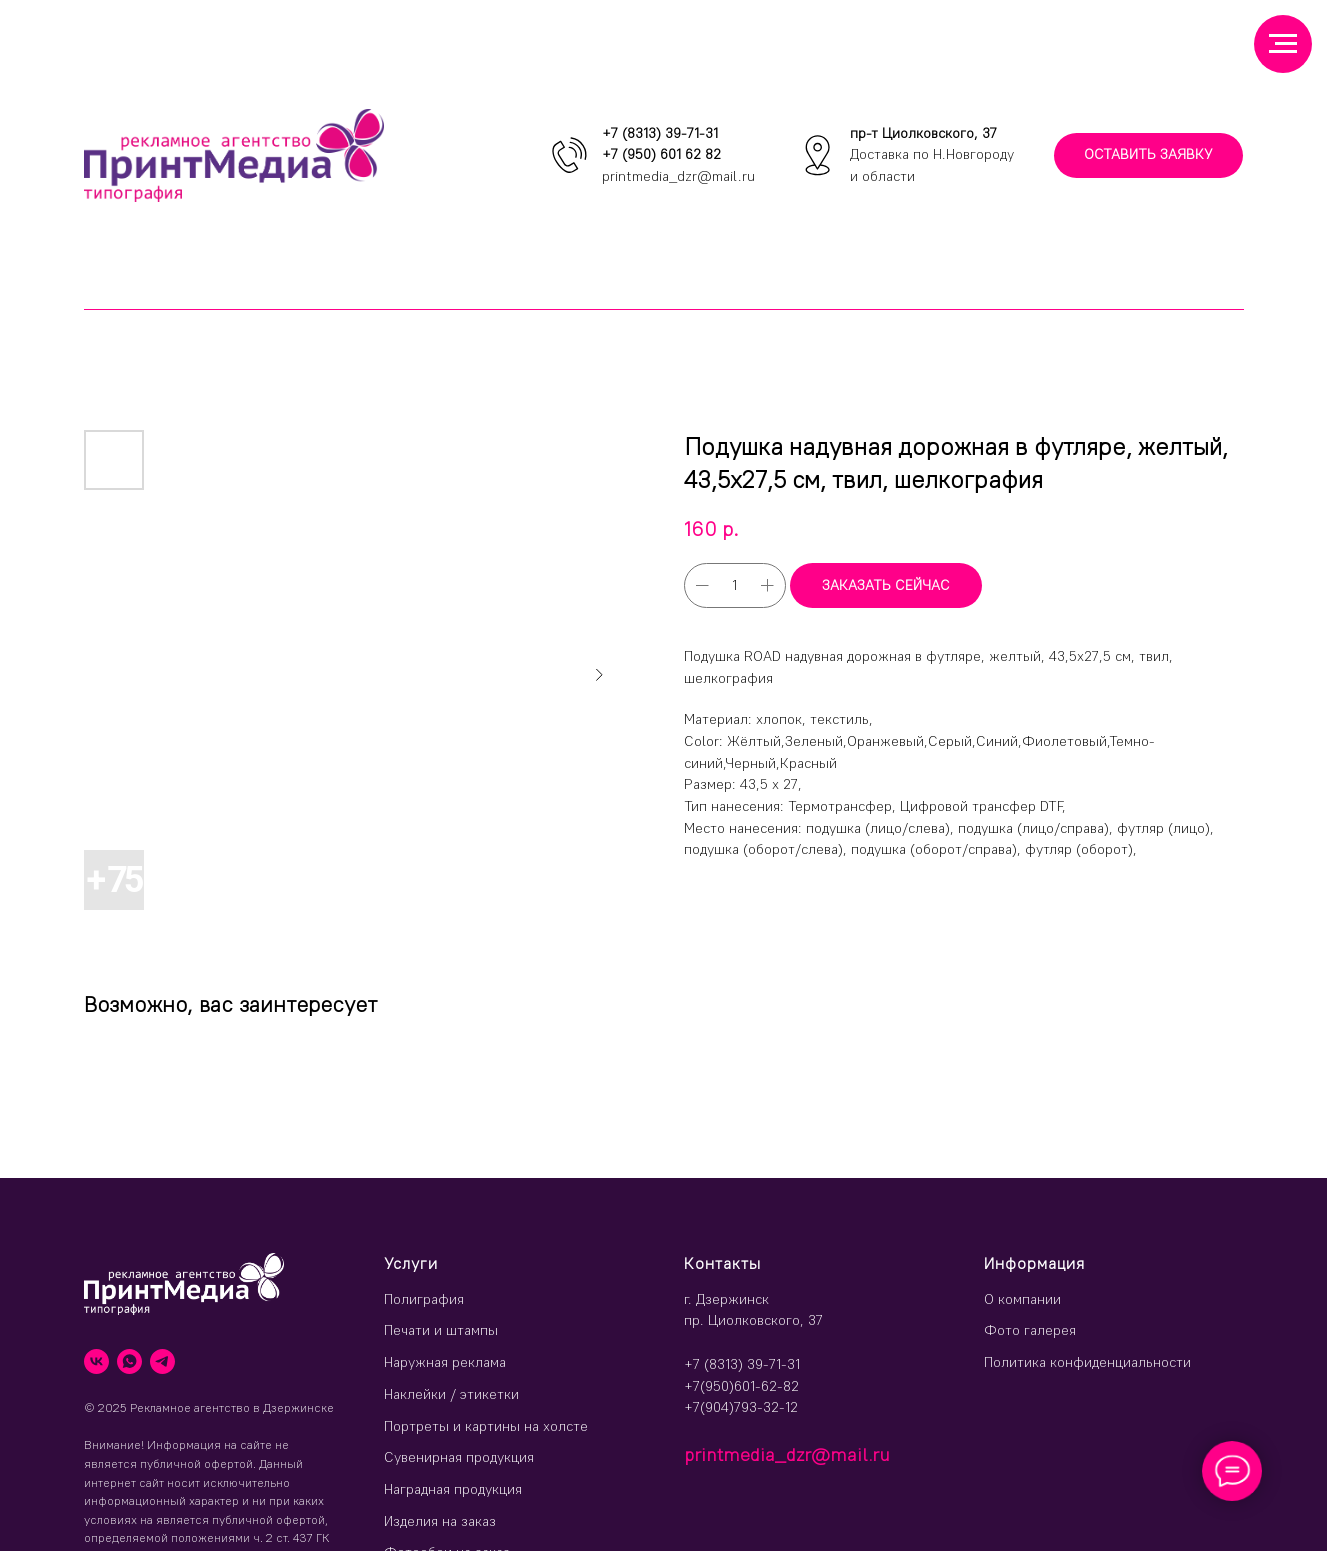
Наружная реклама (445, 1362)
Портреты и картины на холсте (486, 1426)
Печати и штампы (441, 1330)
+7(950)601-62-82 (741, 1386)
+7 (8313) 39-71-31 (660, 133)
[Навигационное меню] (1283, 44)
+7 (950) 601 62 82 (661, 154)
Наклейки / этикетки (451, 1394)
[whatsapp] (129, 1361)
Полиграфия (424, 1299)
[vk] (96, 1361)
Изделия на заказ (440, 1521)
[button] (1148, 155)
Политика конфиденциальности (1087, 1362)
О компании (1022, 1299)
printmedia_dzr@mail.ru (678, 176)
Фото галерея (1030, 1330)
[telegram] (162, 1361)
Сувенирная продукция (459, 1457)
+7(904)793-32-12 (741, 1407)
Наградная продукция (453, 1489)
